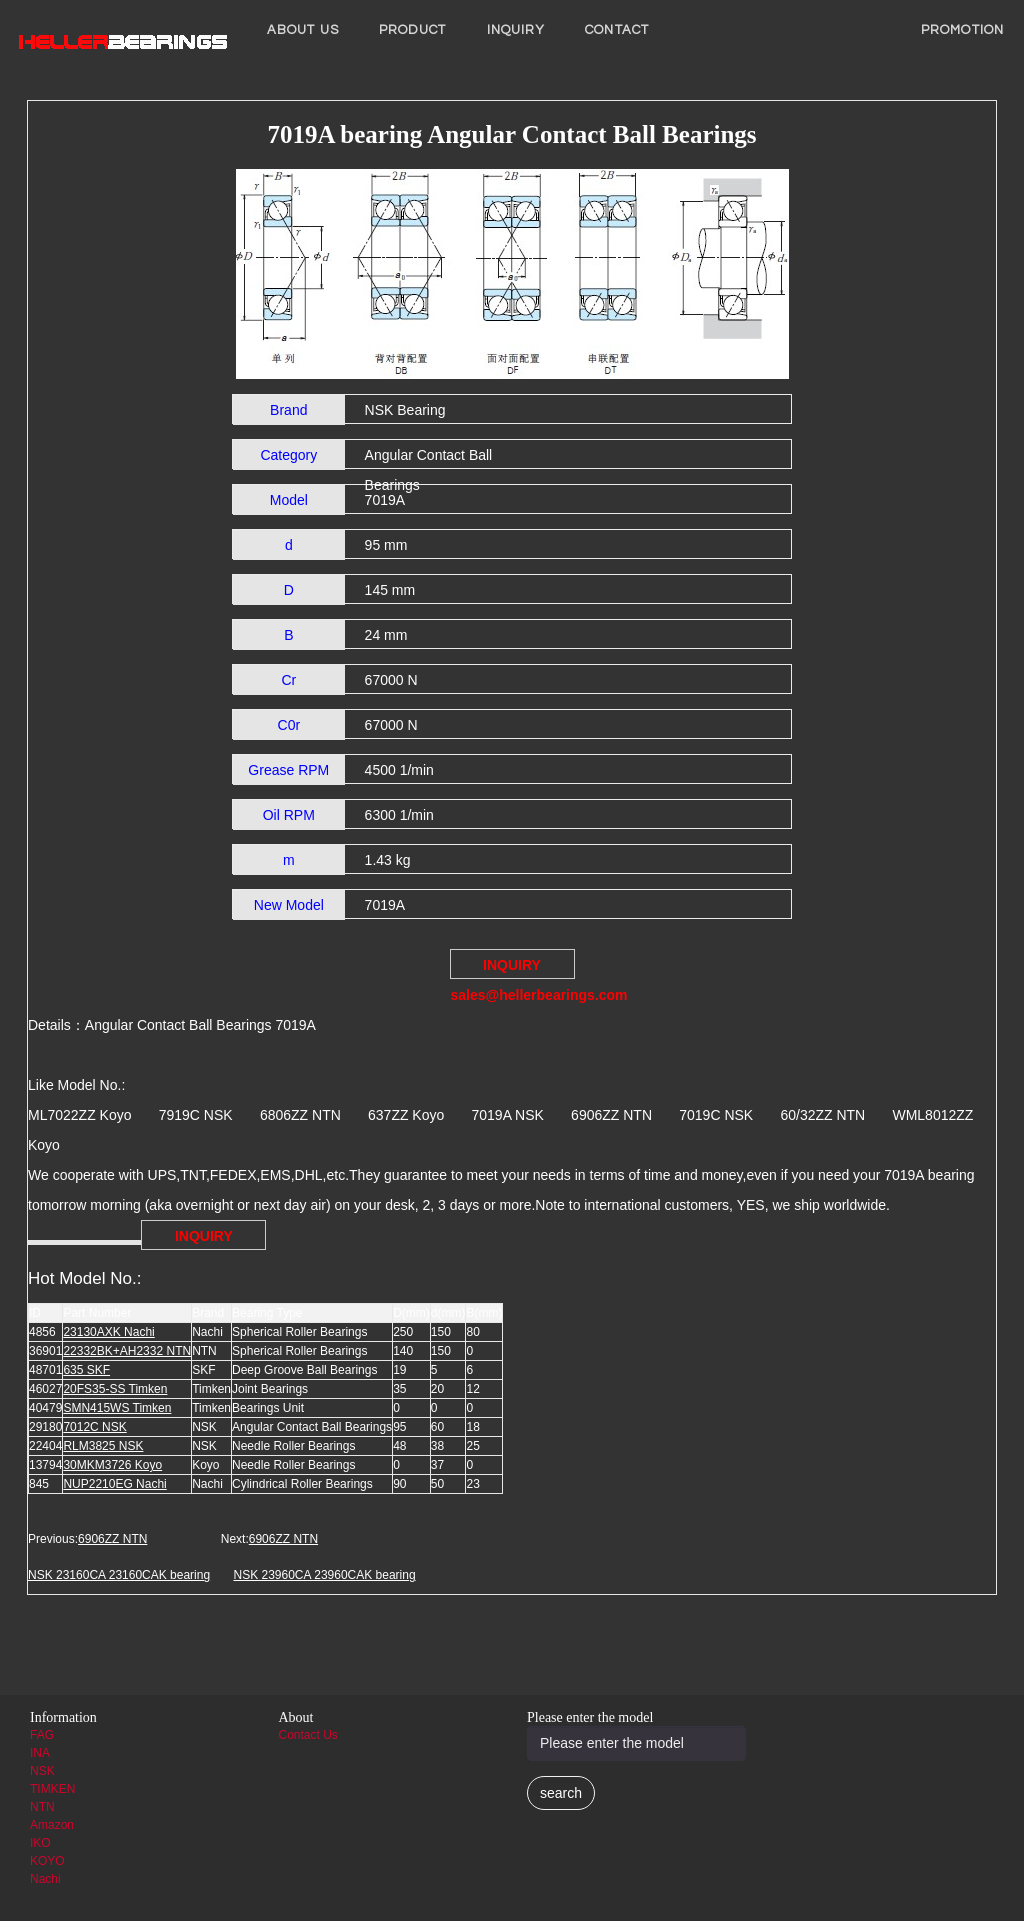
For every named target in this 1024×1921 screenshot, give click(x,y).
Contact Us (308, 1735)
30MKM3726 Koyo (112, 1465)
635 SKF (86, 1370)
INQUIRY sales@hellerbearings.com (513, 968)
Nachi (45, 1879)
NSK (42, 1771)
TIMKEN (52, 1789)
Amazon (52, 1825)
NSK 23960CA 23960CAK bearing (324, 1575)
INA (40, 1753)
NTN (42, 1807)
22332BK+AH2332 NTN (127, 1351)
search (561, 1793)
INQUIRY (516, 30)
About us (303, 30)
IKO (40, 1843)
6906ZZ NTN (112, 1539)
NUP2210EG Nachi (114, 1484)
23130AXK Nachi (108, 1332)
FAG (42, 1735)
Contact (617, 30)
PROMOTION (962, 30)
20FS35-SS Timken (115, 1389)
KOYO (47, 1861)
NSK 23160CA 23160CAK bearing (119, 1575)
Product (413, 30)
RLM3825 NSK (103, 1446)
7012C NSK (94, 1427)
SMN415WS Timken (117, 1408)
